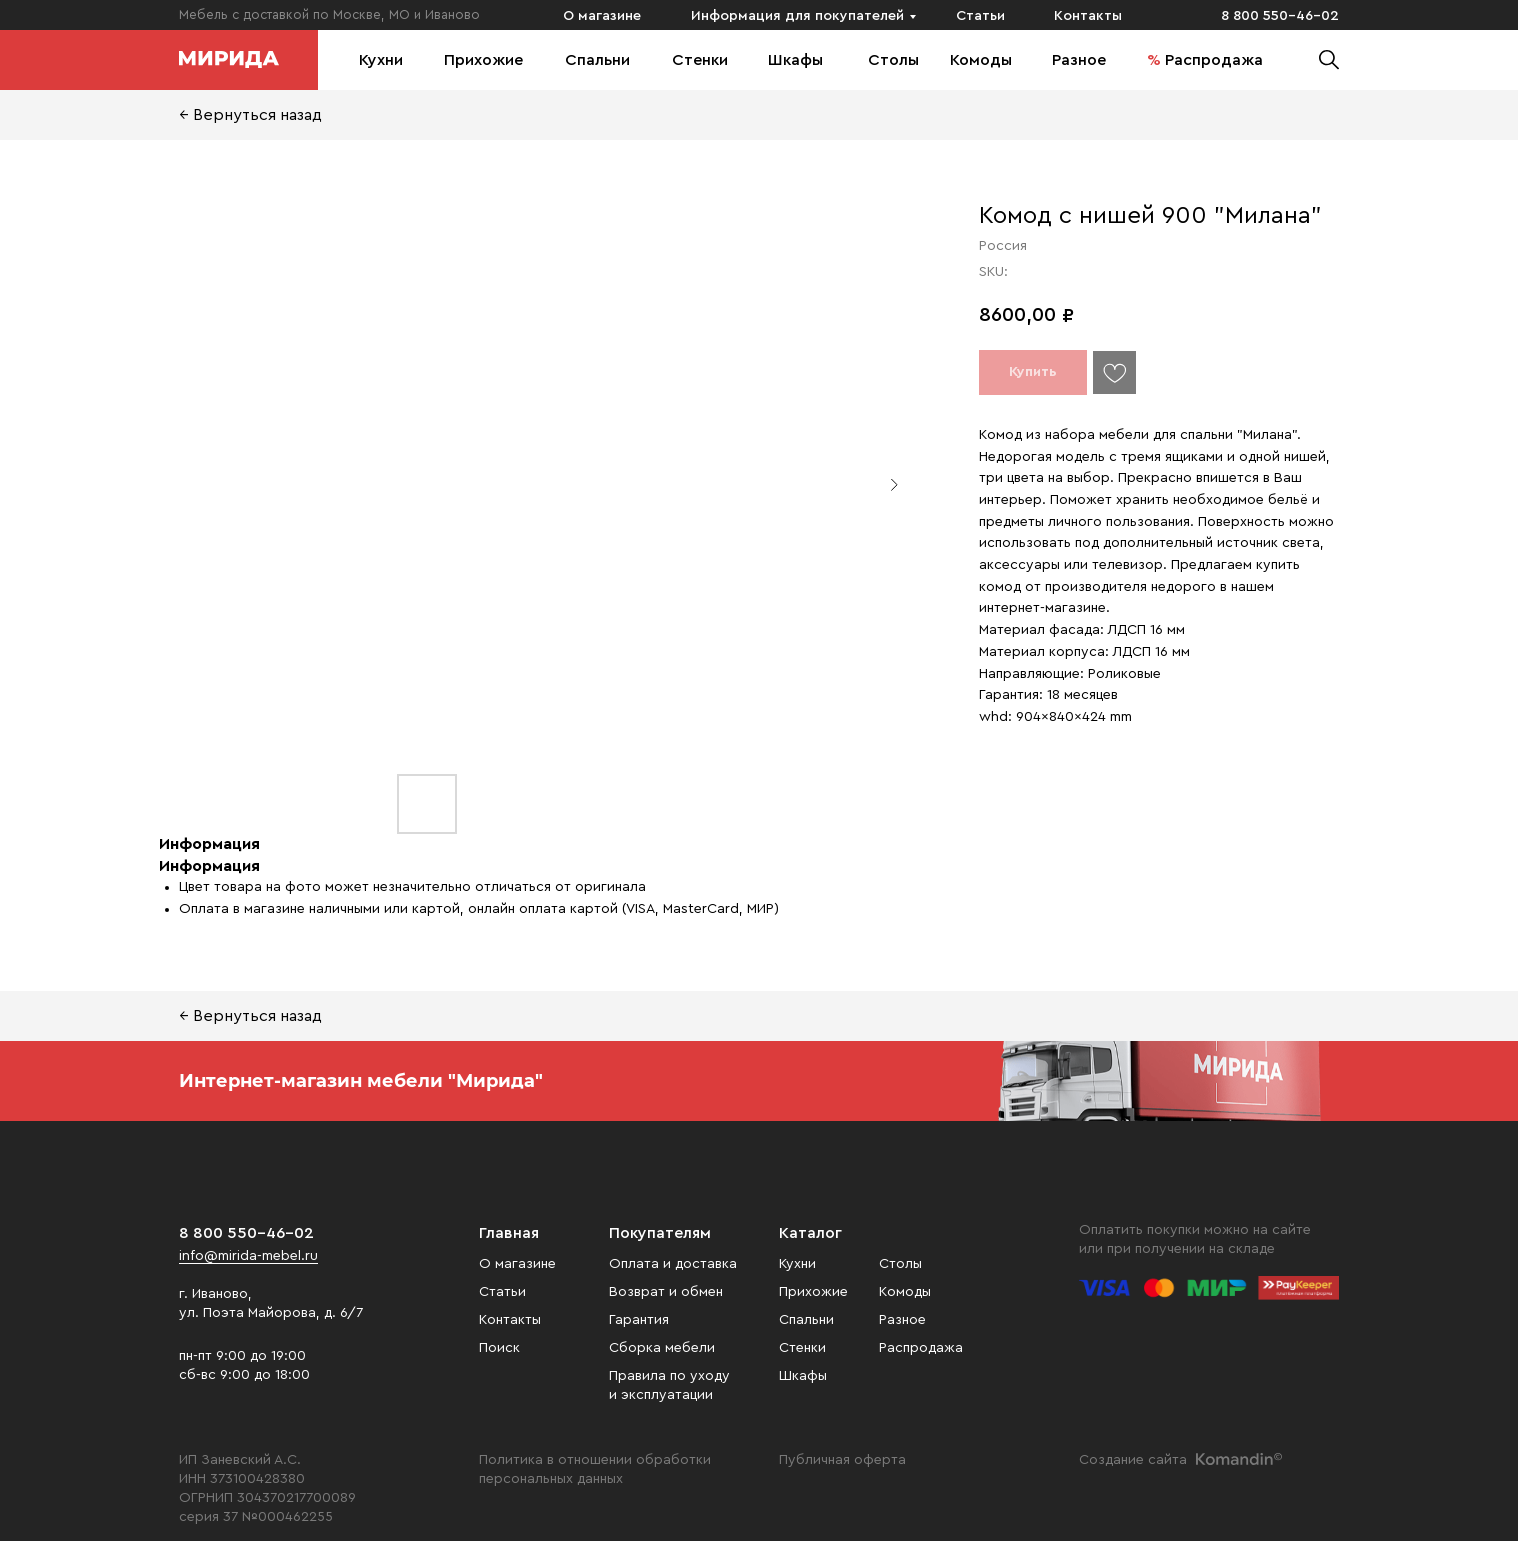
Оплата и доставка (673, 1264)
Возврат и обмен (666, 1292)
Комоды (981, 60)
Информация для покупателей (797, 16)
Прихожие (483, 60)
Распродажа (1214, 60)
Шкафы (795, 60)
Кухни (381, 60)
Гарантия (639, 1320)
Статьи (980, 16)
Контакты (1088, 16)
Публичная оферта (842, 1460)
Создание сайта (1133, 1460)
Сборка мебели (662, 1348)
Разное (1079, 60)
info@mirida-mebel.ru (248, 1256)
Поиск (499, 1348)
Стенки (700, 60)
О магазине (602, 16)
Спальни (597, 60)
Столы (893, 60)
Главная (509, 1233)
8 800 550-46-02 (1280, 16)
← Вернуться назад (250, 115)
